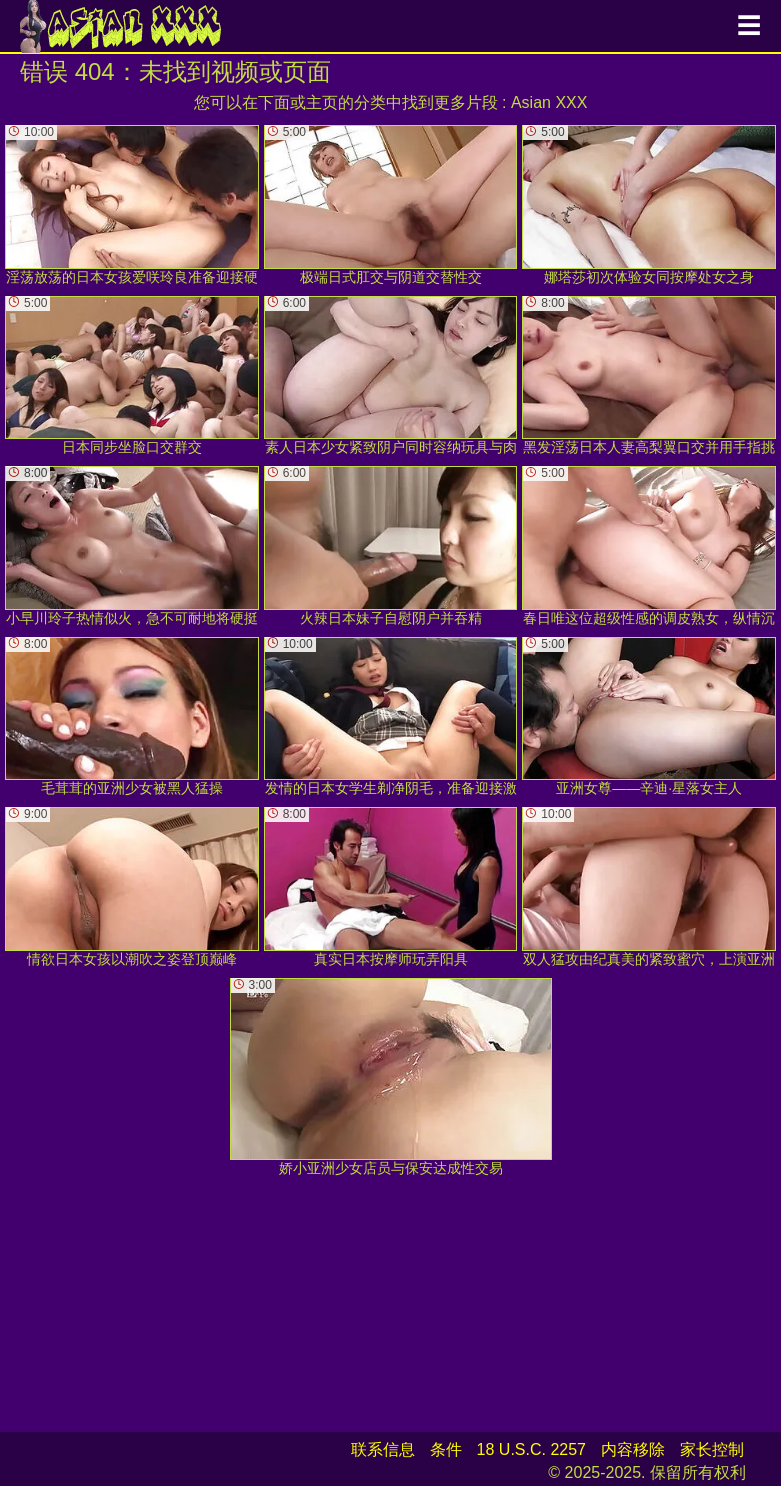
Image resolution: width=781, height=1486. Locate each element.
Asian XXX (549, 102)
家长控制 (712, 1449)
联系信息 (383, 1449)
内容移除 (633, 1449)
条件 (446, 1449)
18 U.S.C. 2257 (531, 1449)
